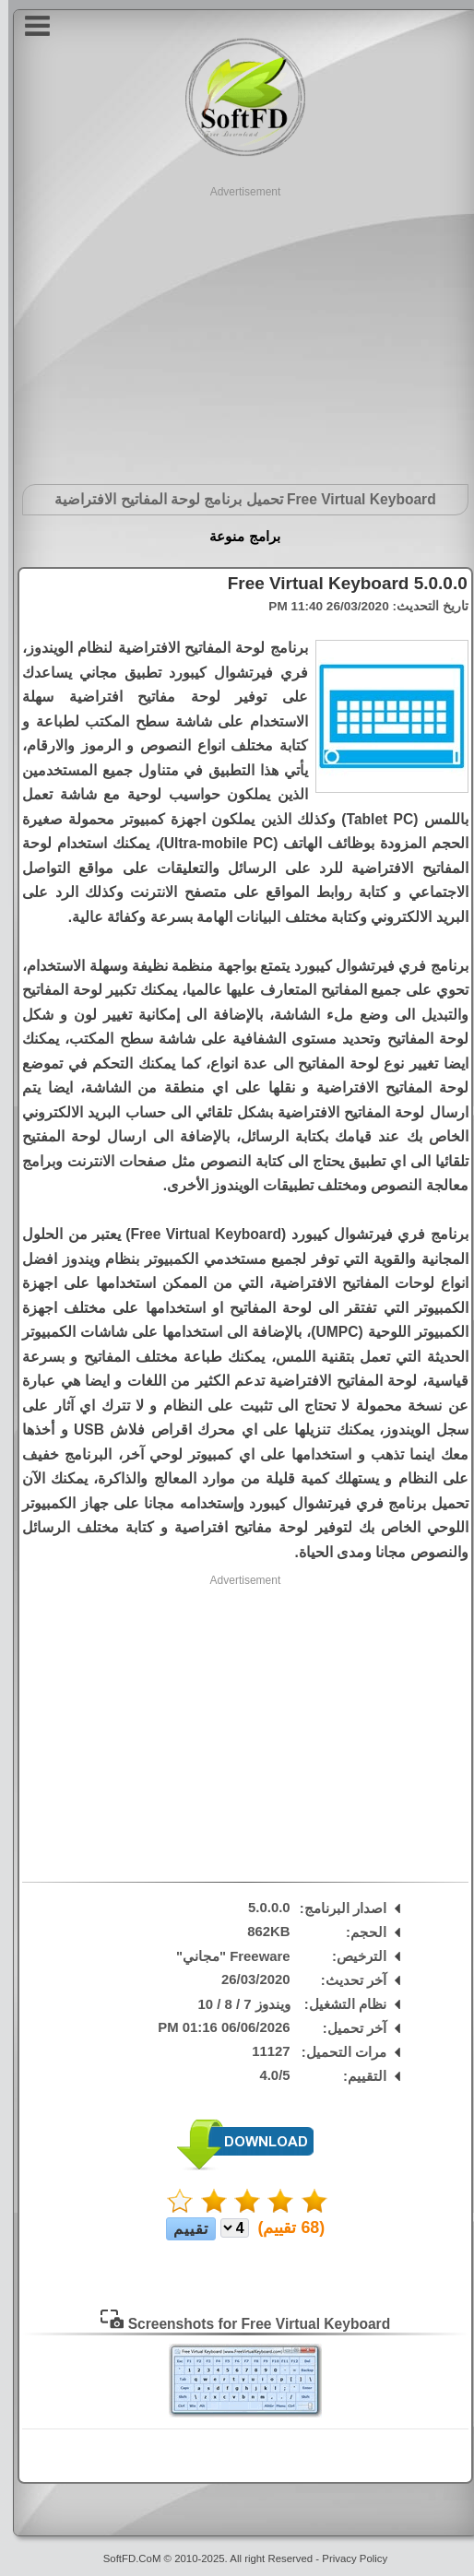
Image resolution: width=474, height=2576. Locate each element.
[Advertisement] (237, 329)
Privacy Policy (346, 2558)
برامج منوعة (236, 536)
